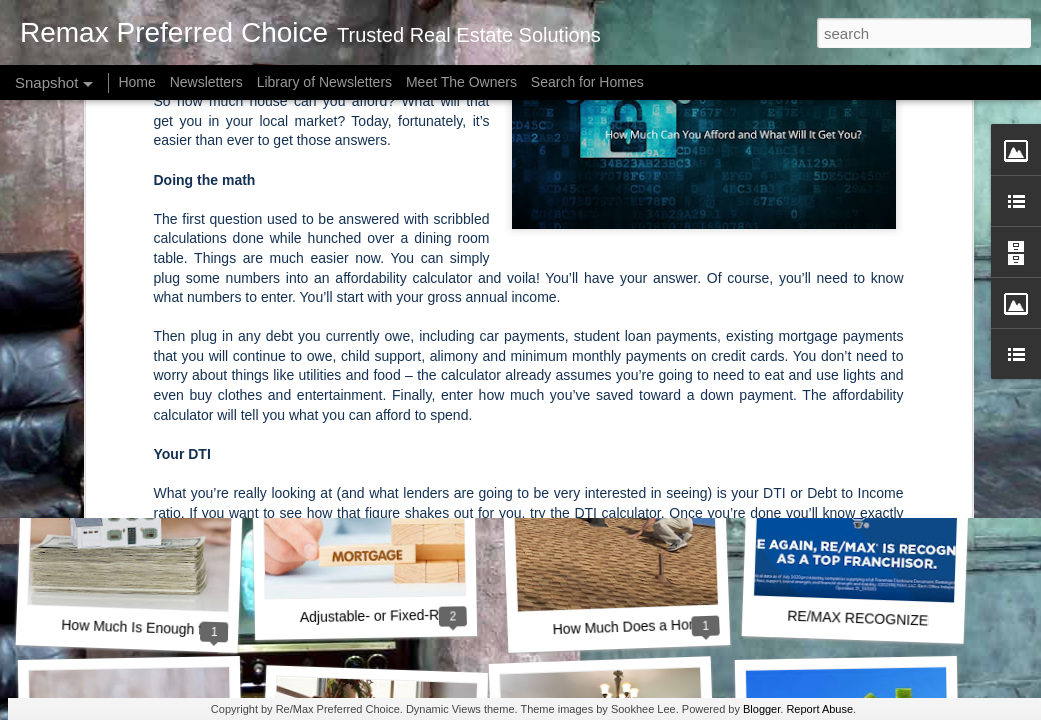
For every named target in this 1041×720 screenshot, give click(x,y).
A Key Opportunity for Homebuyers (411, 357)
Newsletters (206, 82)
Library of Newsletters (324, 82)
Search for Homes (587, 82)
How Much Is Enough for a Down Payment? (197, 629)
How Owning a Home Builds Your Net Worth (204, 353)
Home (136, 82)
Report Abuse (819, 709)
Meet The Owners (461, 82)
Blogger (761, 709)
